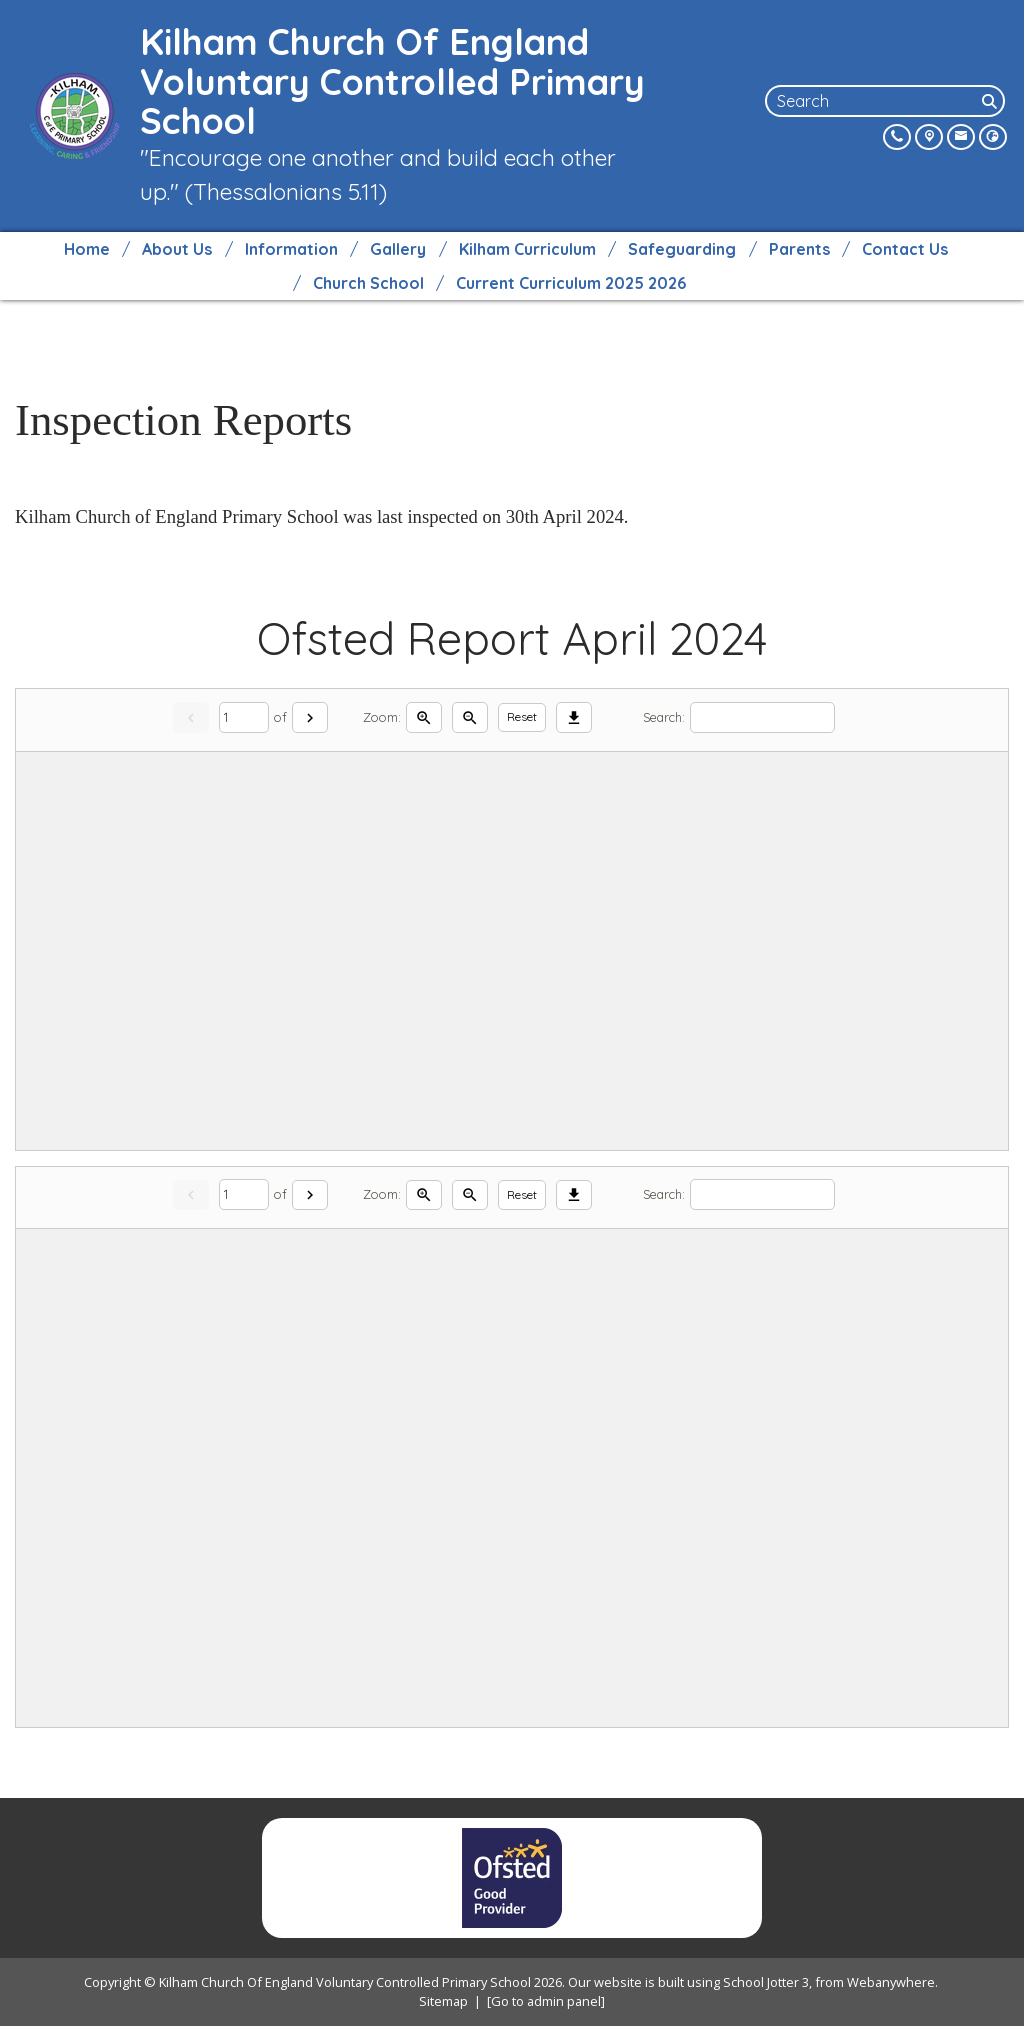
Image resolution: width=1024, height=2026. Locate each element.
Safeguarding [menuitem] (682, 249)
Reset (522, 716)
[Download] (574, 717)
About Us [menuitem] (177, 249)
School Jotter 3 (766, 1982)
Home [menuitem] (87, 249)
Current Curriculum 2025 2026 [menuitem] (571, 283)
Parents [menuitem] (799, 249)
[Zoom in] (424, 717)
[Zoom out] (470, 717)
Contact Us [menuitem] (905, 249)
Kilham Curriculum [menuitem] (527, 249)
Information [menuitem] (291, 249)
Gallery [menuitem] (398, 249)
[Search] (991, 101)
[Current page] (244, 717)
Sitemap (443, 2001)
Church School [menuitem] (368, 283)
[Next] (310, 717)
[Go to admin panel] (546, 2001)
